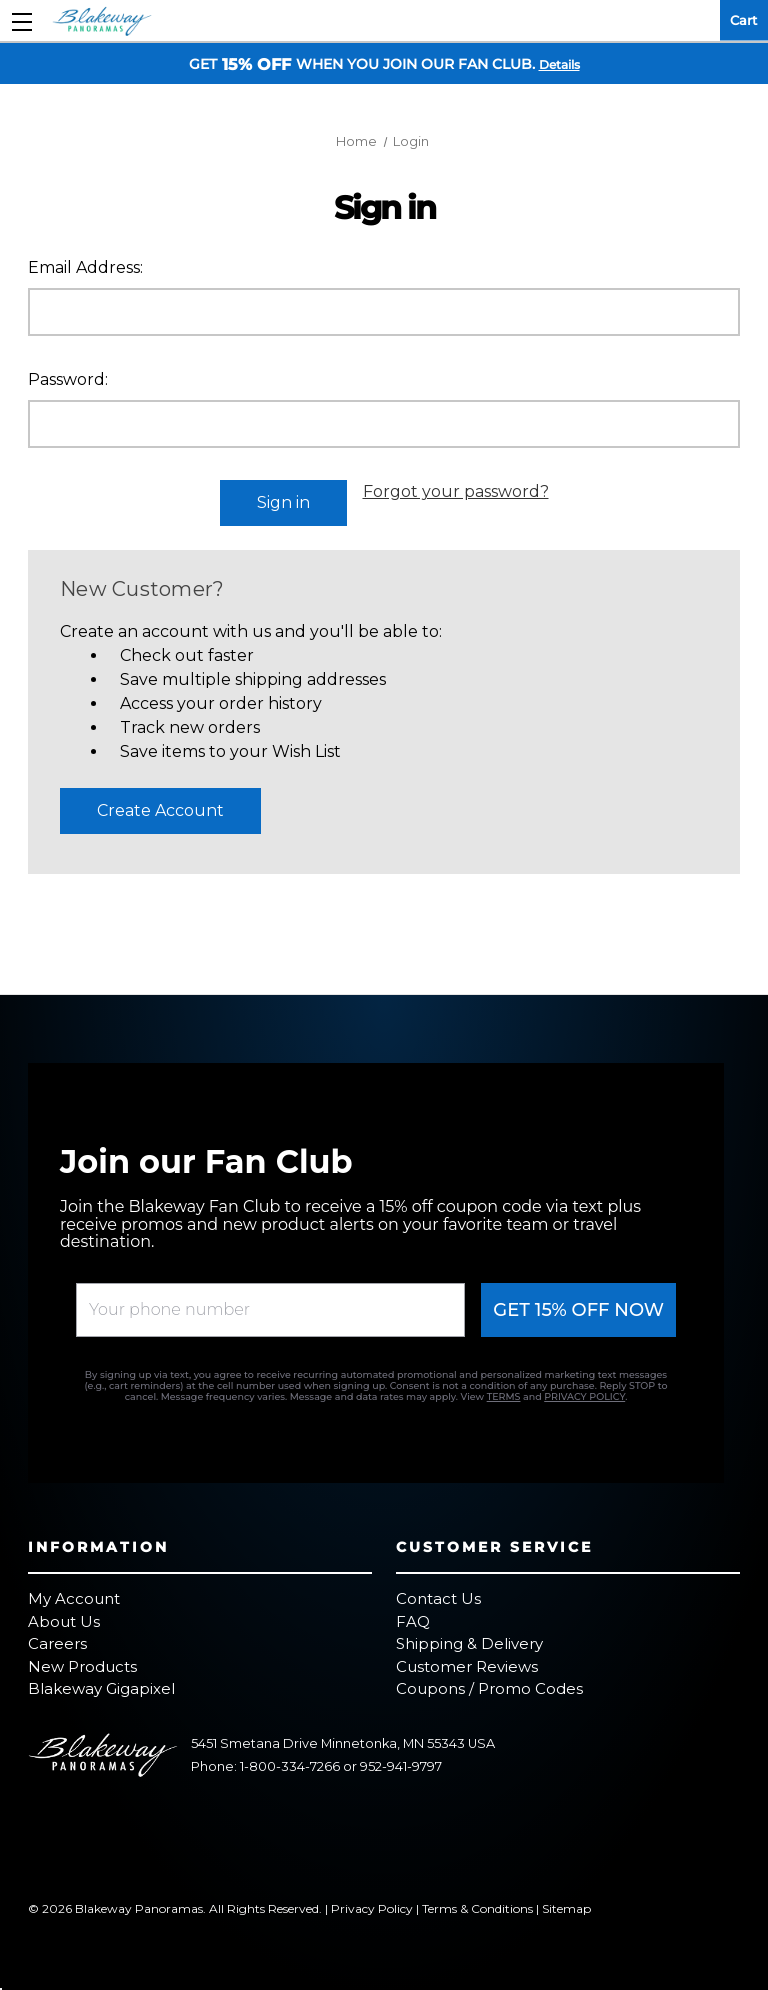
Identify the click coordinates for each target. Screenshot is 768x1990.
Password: (68, 379)
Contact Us (438, 1598)
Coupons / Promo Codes (489, 1688)
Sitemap (566, 1908)
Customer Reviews (467, 1666)
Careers (57, 1643)
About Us (64, 1621)
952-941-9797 (401, 1766)
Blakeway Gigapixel (101, 1688)
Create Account (160, 810)
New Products (82, 1666)
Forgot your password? (456, 491)
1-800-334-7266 (290, 1766)
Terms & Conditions (477, 1908)
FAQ (413, 1621)
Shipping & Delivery (469, 1643)
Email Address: (85, 267)
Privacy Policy (372, 1908)
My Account (74, 1598)
